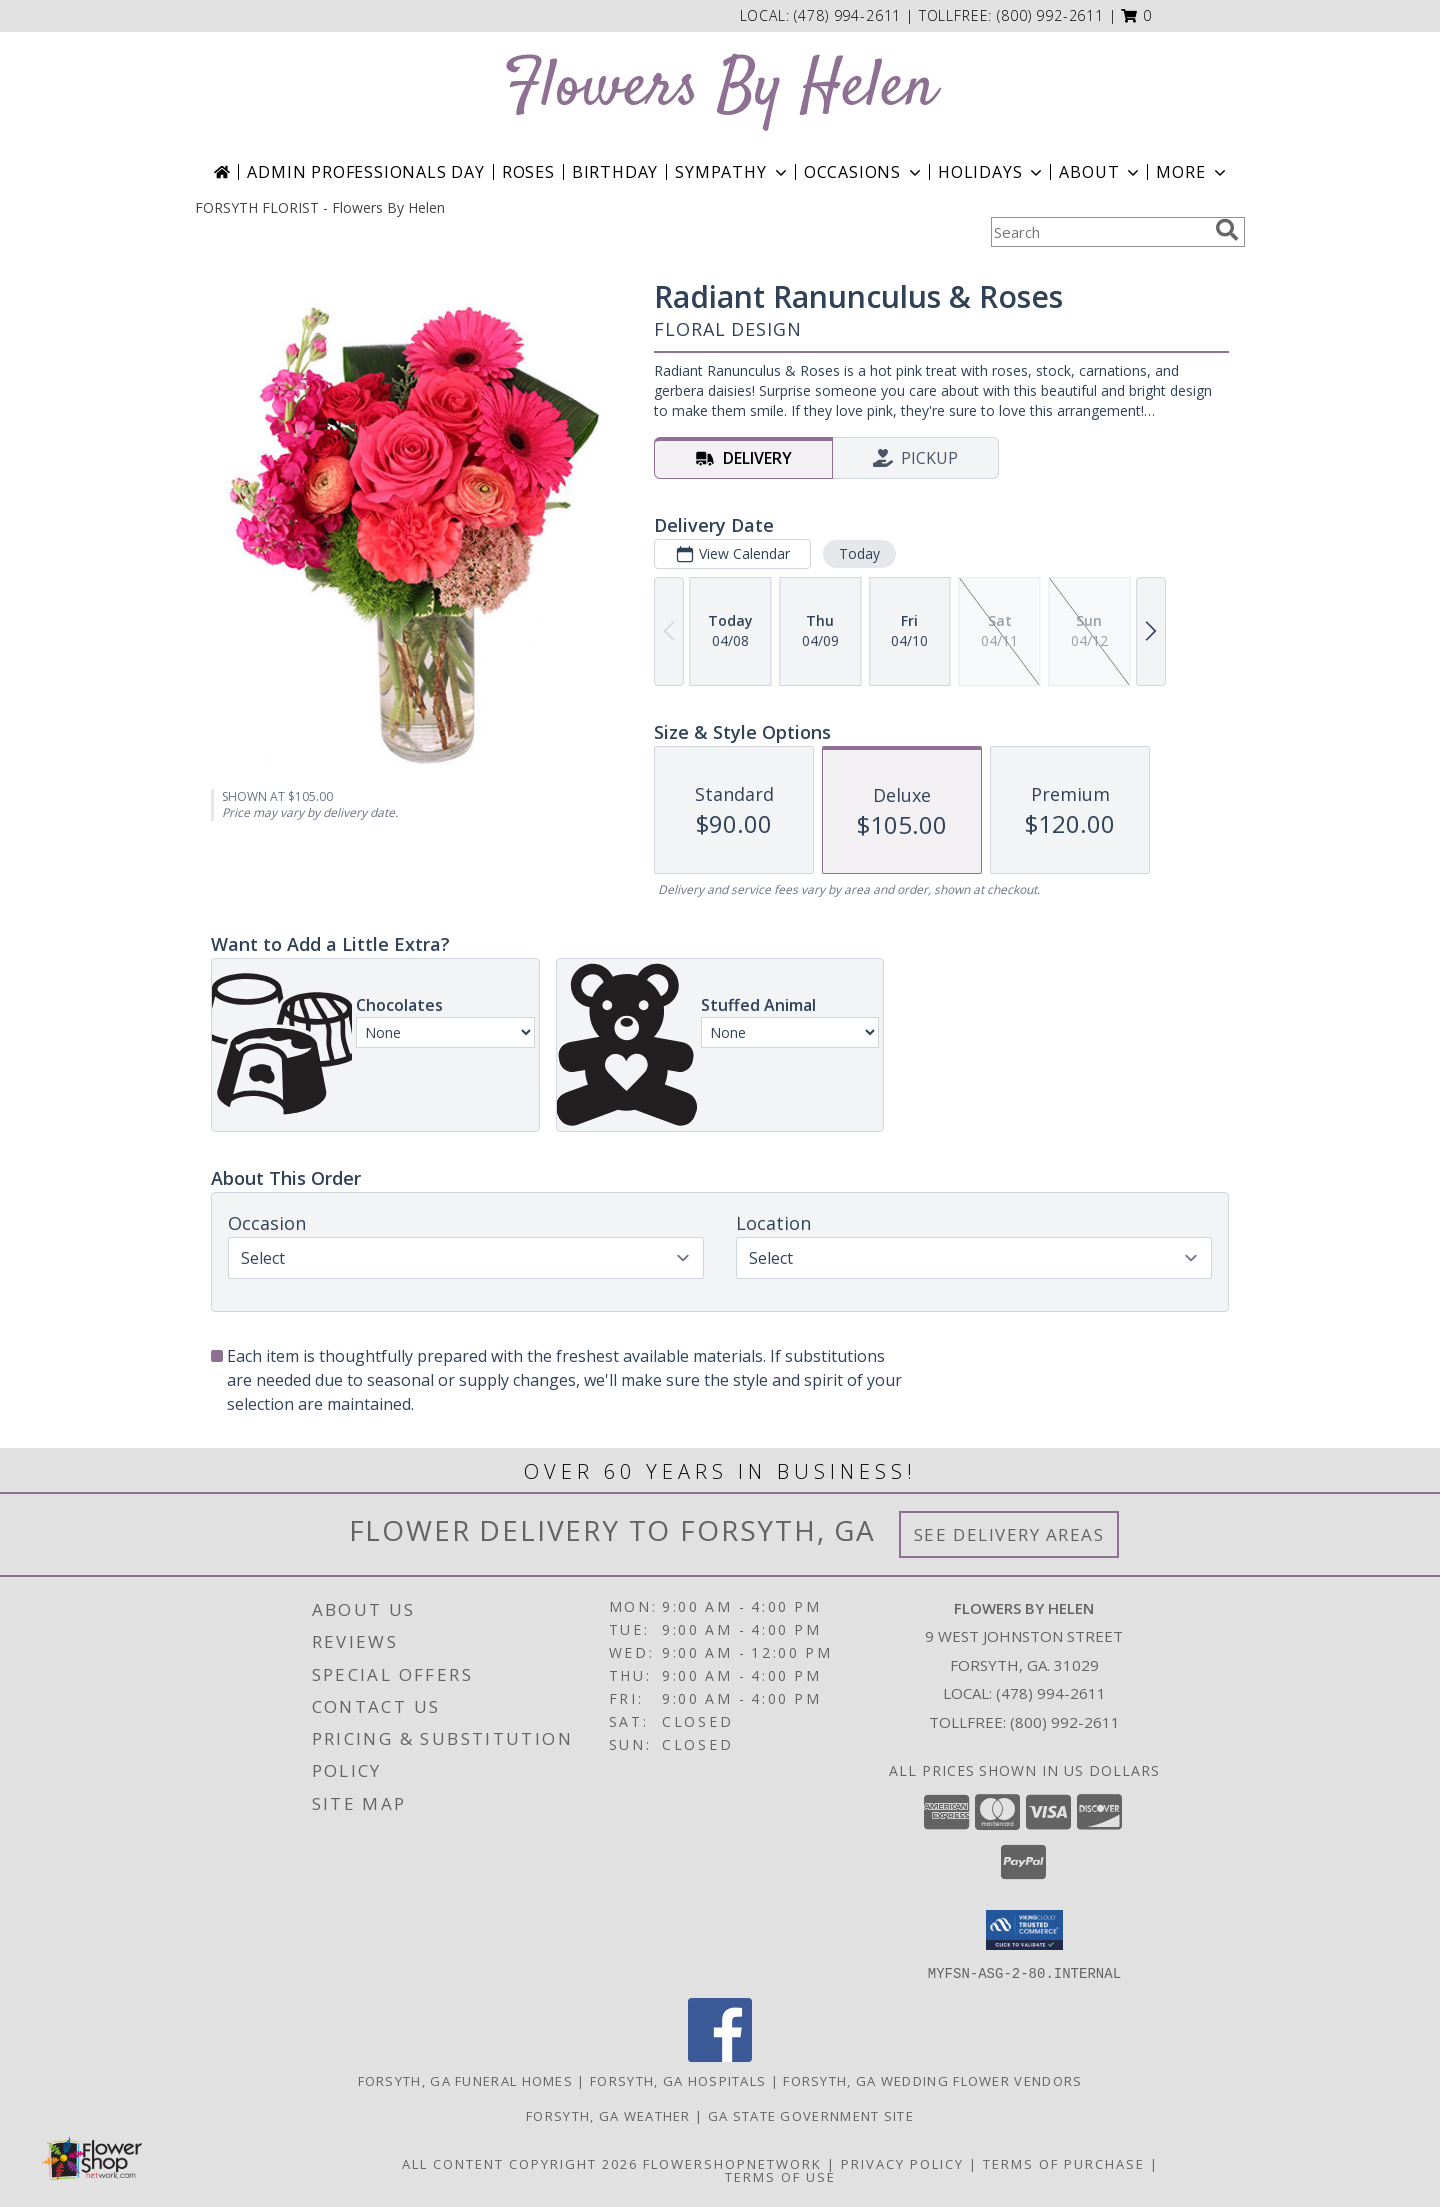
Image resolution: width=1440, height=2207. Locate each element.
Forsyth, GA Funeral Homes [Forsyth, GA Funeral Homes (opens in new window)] (466, 2080)
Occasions (864, 172)
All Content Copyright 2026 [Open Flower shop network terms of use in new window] (520, 2163)
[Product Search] (1099, 232)
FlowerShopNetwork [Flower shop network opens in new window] (732, 2163)
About (1101, 172)
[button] (1136, 15)
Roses (528, 172)
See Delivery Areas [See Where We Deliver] (1009, 1534)
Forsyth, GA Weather (608, 2115)
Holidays (992, 172)
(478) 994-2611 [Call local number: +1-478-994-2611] (850, 15)
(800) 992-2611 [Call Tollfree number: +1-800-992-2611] (1065, 1722)
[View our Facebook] (720, 2055)
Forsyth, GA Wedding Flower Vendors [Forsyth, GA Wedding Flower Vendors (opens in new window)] (932, 2080)
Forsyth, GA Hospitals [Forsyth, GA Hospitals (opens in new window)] (678, 2080)
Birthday (615, 172)
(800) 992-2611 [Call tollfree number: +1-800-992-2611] (1050, 15)
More (1192, 172)
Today (859, 553)
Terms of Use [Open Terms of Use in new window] (780, 2176)
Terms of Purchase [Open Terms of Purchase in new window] (1064, 2163)
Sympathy (732, 172)
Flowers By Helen (720, 88)
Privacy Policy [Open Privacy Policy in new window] (902, 2163)
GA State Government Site (811, 2115)
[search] (1227, 230)
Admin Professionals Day (365, 172)
